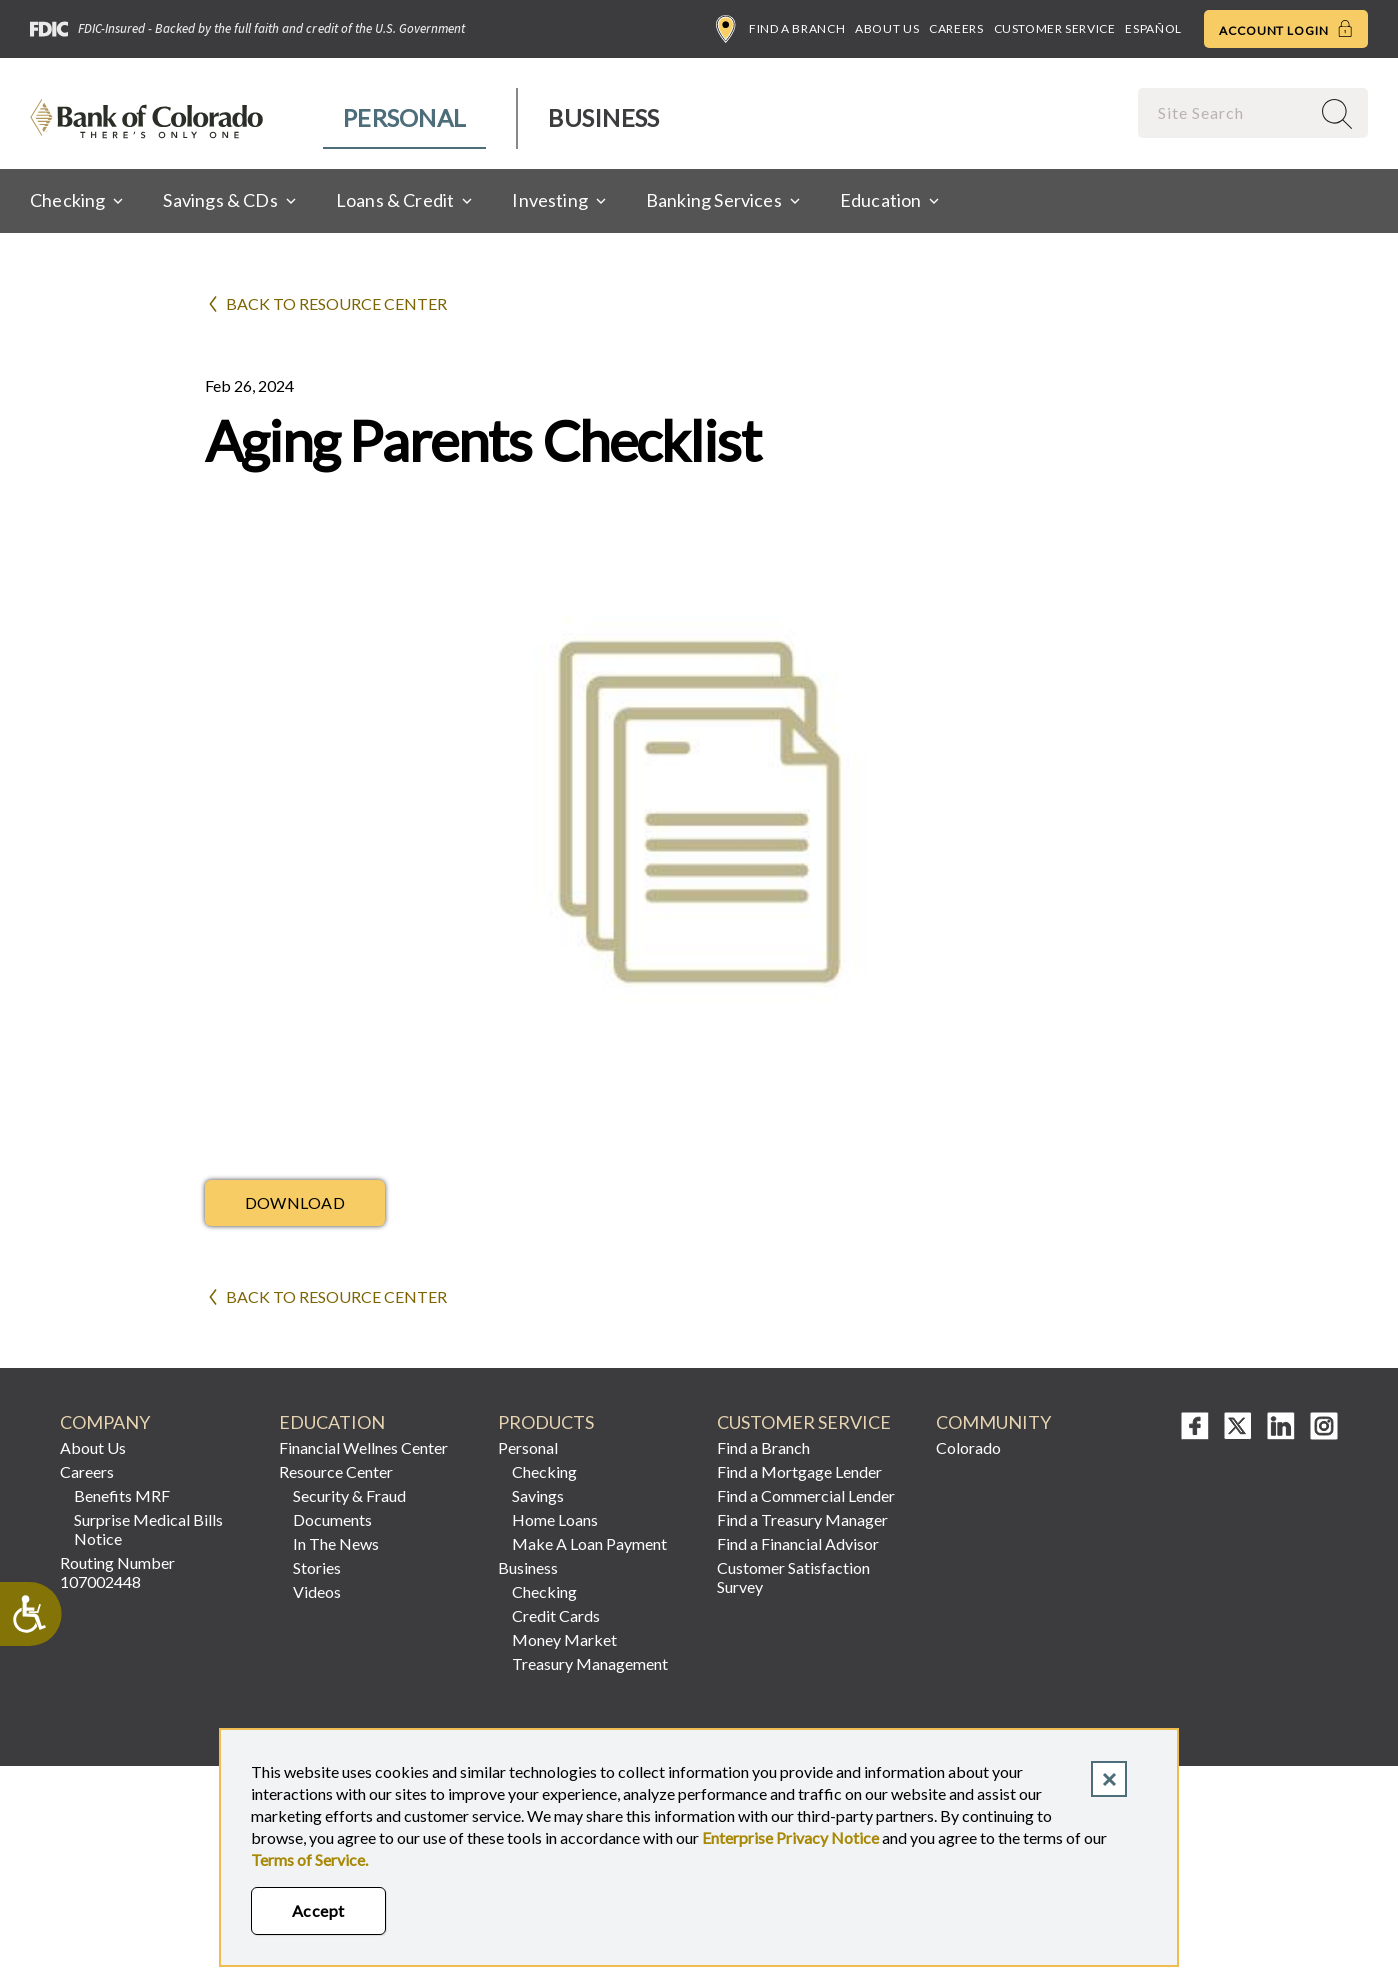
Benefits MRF (122, 1495)
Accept (318, 1910)
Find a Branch (780, 29)
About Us (887, 28)
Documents (332, 1519)
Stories (317, 1567)
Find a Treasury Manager (802, 1519)
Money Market (564, 1639)
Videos (317, 1591)
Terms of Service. (309, 1859)
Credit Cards (556, 1615)
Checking (544, 1471)
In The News (336, 1543)
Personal (404, 117)
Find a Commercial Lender (806, 1495)
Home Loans (555, 1519)
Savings (538, 1495)
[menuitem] (405, 118)
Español (1153, 28)
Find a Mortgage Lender (799, 1471)
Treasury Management (590, 1663)
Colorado (968, 1447)
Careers (956, 28)
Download (295, 1202)
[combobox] (1226, 112)
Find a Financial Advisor (798, 1543)
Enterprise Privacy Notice (790, 1837)
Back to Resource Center (336, 303)
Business (603, 117)
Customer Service (1055, 28)
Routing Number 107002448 (117, 1572)
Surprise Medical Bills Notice (148, 1529)
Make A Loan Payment (589, 1543)
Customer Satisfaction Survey (793, 1577)
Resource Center (336, 1471)
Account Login (1286, 29)
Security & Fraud (349, 1495)
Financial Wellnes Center (363, 1447)
